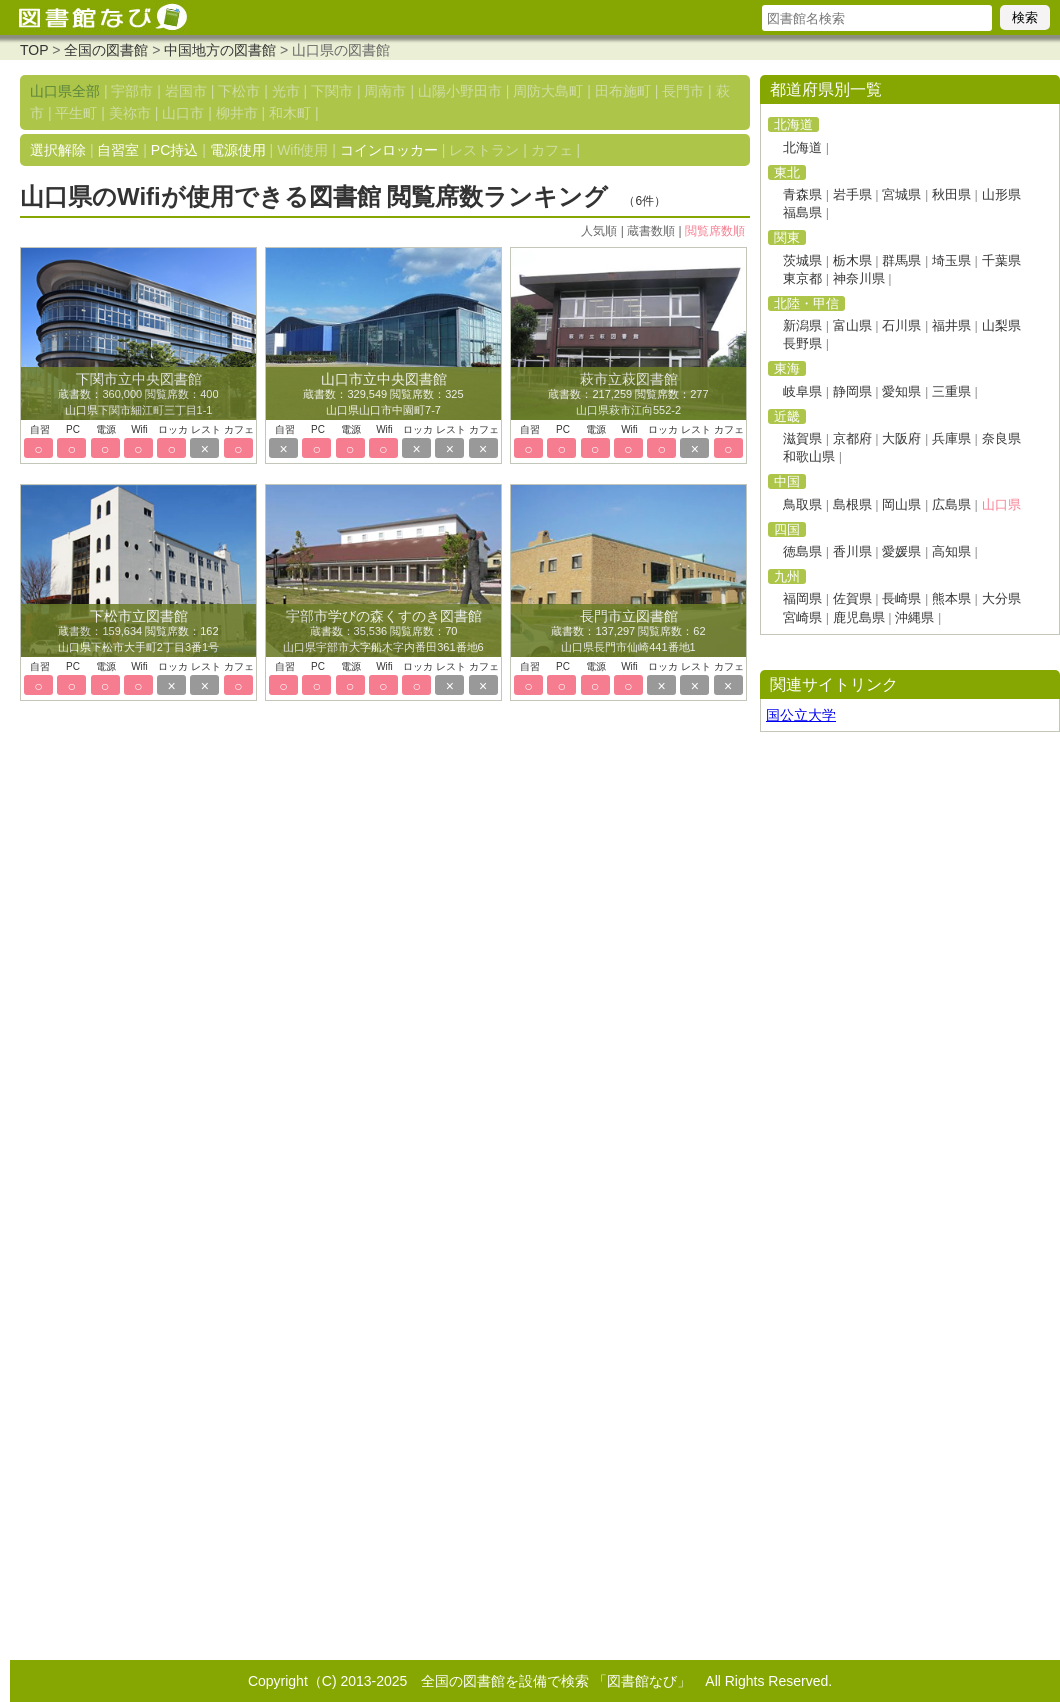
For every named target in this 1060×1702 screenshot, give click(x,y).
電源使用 (238, 150)
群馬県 (901, 260)
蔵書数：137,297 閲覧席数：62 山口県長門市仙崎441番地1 (628, 632)
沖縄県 (914, 617)
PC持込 (174, 150)
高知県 (951, 551)
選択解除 (58, 150)
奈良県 (1001, 438)
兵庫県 (951, 438)
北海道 (802, 147)
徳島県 (802, 551)
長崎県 (901, 598)
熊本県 (951, 598)
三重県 (951, 391)
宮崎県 (802, 617)
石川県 (901, 325)
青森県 (802, 194)
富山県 (852, 325)
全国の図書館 (106, 50)
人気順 (599, 231)
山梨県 (1001, 325)
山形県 (1001, 194)
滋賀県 (802, 438)
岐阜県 (802, 391)
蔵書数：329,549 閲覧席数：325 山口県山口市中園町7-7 (383, 395)
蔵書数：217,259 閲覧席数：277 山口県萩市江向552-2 (628, 395)
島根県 (852, 504)
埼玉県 (951, 260)
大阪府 (901, 438)
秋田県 (951, 194)
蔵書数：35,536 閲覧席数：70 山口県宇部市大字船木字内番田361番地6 (383, 632)
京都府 (852, 438)
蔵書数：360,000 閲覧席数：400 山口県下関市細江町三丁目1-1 (138, 395)
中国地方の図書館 (220, 50)
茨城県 (802, 260)
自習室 (118, 150)
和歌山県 (809, 456)
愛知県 (901, 391)
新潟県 (802, 325)
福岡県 (802, 598)
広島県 (951, 504)
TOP (34, 50)
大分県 (1001, 598)
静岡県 (852, 391)
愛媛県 (901, 551)
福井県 (951, 325)
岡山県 (901, 504)
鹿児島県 (859, 617)
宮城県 (901, 194)
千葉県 (1001, 260)
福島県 (802, 212)
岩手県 (852, 194)
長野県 (802, 343)
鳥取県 (802, 504)
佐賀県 (852, 598)
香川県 (852, 551)
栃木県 (852, 260)
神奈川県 (859, 278)
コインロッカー (389, 150)
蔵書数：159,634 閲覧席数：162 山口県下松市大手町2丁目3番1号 (138, 632)
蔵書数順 (651, 231)
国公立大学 (801, 715)
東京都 (802, 278)
